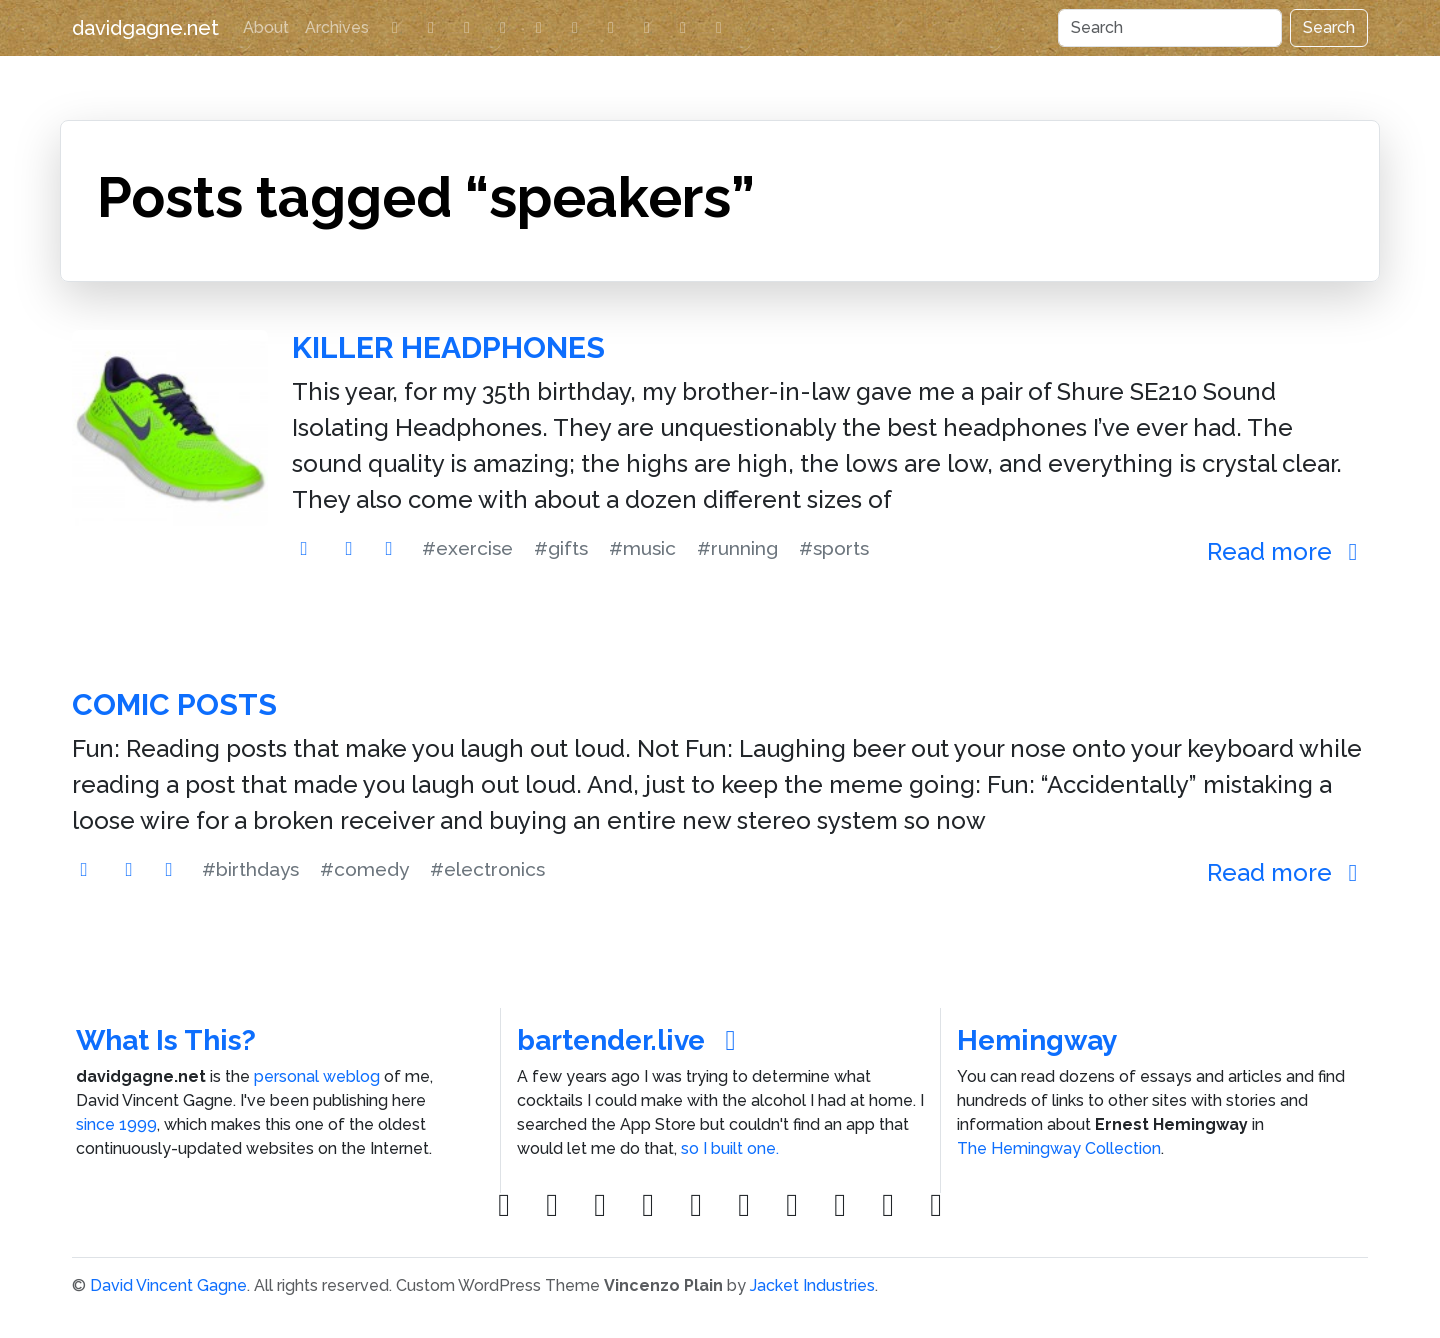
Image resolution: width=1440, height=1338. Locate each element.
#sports (834, 548)
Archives (337, 27)
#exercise (467, 548)
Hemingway (1037, 1040)
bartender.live (632, 1040)
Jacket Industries (812, 1285)
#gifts (561, 548)
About (266, 27)
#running (737, 548)
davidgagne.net (145, 28)
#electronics (487, 869)
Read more (1287, 551)
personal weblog (317, 1076)
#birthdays (250, 869)
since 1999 (116, 1124)
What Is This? (166, 1040)
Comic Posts (174, 704)
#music (642, 548)
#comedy (364, 869)
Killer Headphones (448, 347)
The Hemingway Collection (1059, 1148)
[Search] (1170, 28)
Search (1329, 27)
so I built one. (730, 1148)
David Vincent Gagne (168, 1285)
